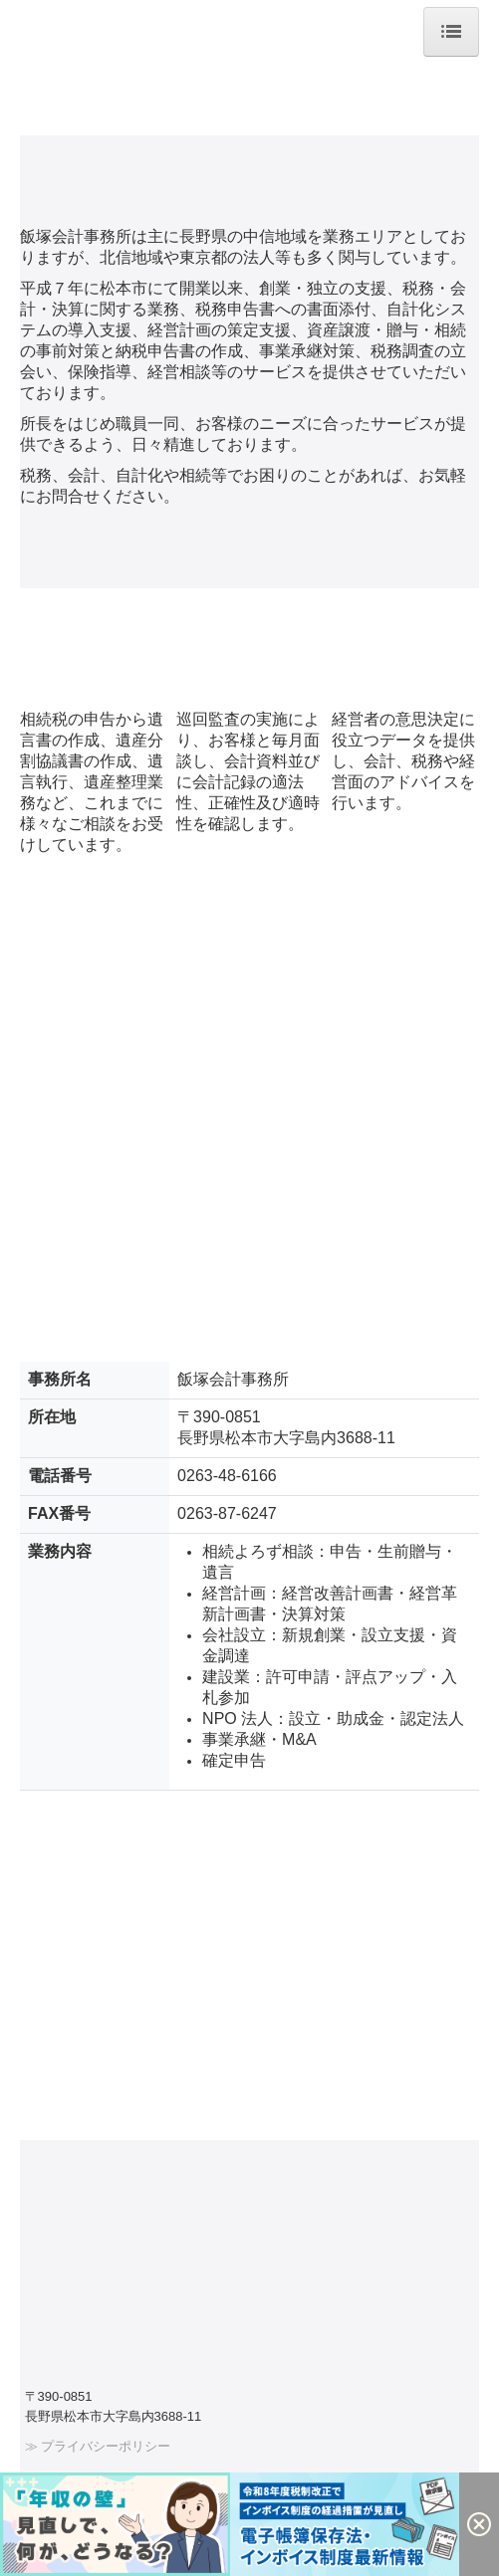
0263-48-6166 (227, 1475)
